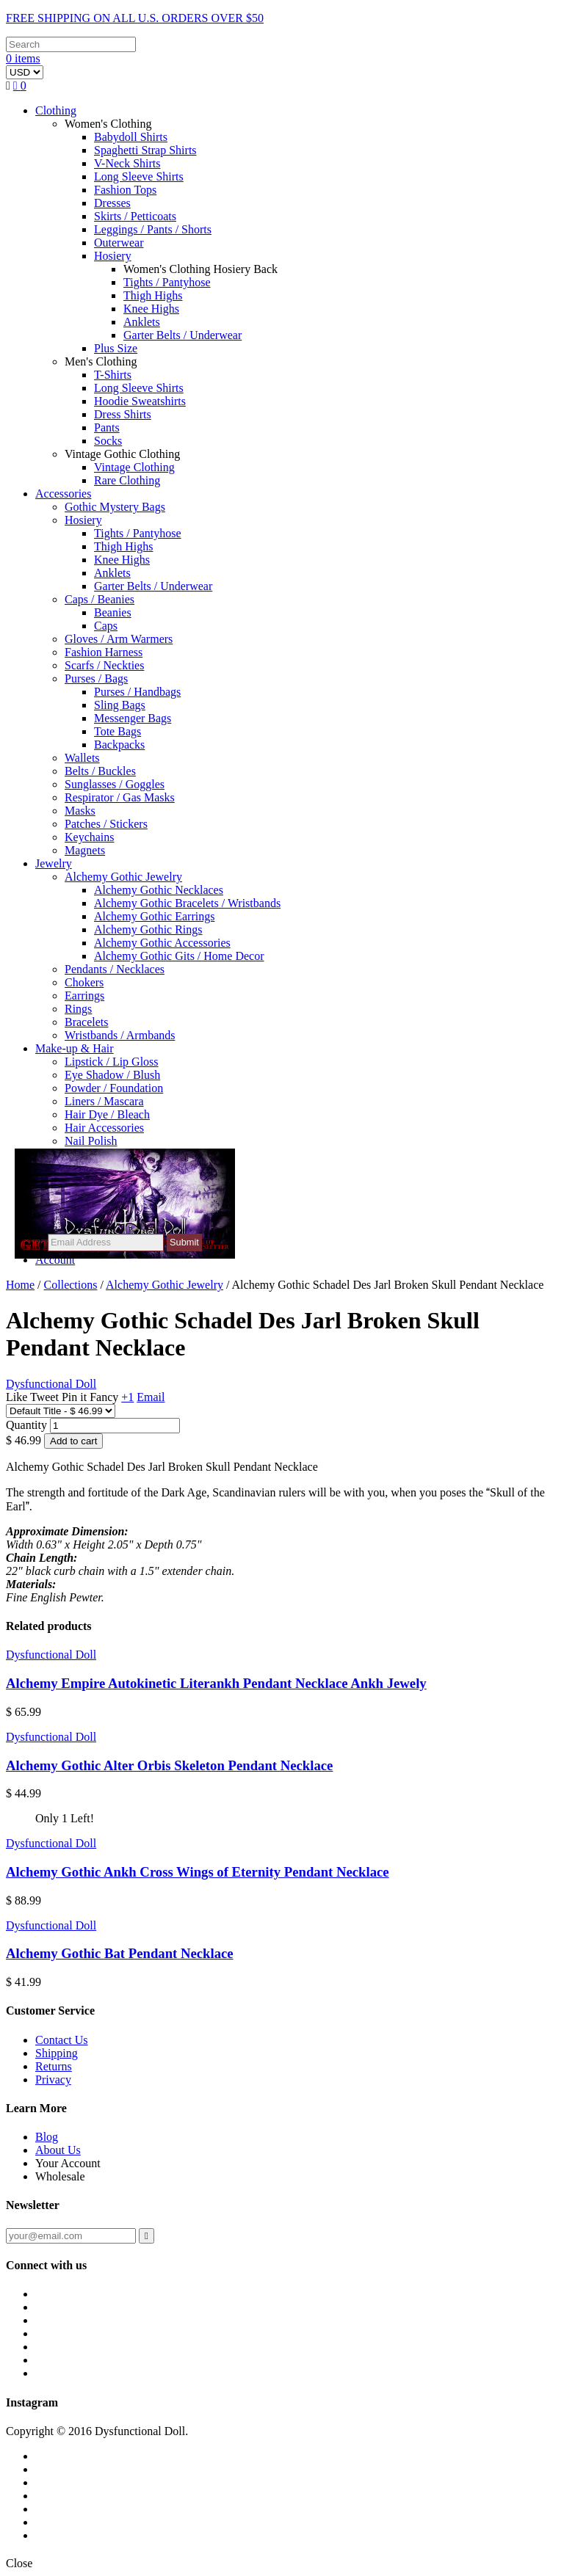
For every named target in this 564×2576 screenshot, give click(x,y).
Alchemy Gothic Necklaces (158, 890)
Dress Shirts (122, 414)
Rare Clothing (127, 480)
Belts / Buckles (100, 771)
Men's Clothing (101, 361)
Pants (107, 427)
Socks (108, 440)
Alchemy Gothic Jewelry (123, 876)
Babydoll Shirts (130, 137)
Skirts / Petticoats (135, 216)
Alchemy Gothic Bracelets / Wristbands (187, 903)
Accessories (63, 493)
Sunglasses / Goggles (114, 784)
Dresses (112, 203)
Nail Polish (91, 1141)
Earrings (84, 995)
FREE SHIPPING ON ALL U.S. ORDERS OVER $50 (135, 18)
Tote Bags (117, 731)
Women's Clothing (108, 123)
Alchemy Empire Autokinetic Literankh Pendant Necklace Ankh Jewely (216, 1683)
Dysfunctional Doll (51, 1654)
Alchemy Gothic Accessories (162, 942)
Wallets (82, 758)
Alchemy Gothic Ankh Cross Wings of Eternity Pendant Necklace (197, 1872)
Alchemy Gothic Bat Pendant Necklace (120, 1953)
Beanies (112, 612)
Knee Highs (151, 308)
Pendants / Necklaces (114, 969)
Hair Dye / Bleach (107, 1114)
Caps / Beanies (99, 599)
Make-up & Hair (74, 1048)
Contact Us (61, 2040)
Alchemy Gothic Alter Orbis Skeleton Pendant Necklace (169, 1765)
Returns (53, 2066)
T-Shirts (112, 374)
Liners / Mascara (104, 1101)
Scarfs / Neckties (104, 665)
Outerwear (119, 242)
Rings (78, 1009)
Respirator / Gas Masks (120, 797)
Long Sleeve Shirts (139, 176)
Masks (80, 810)
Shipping (56, 2053)
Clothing (55, 110)
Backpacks (119, 744)
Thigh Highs (152, 295)
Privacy (53, 2079)
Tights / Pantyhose (167, 282)
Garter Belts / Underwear (182, 335)
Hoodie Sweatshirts (140, 401)
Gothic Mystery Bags (115, 507)
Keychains (90, 837)
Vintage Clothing (134, 467)
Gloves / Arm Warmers (119, 639)
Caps (106, 625)
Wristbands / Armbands (120, 1035)
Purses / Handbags (137, 691)
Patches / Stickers (106, 824)
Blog (46, 2137)
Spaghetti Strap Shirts (145, 150)
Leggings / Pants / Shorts (153, 229)
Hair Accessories (104, 1127)
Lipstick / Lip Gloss (112, 1061)
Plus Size (115, 348)
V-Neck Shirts (127, 163)
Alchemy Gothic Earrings (154, 916)
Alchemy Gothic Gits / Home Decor (179, 956)
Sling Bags (119, 705)
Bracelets (87, 1022)
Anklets (141, 322)
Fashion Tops (125, 189)
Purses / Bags (96, 678)
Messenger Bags (132, 718)
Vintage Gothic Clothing (122, 454)
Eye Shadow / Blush (112, 1075)
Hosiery (112, 256)
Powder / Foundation (114, 1088)
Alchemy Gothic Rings (148, 929)
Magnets (85, 850)
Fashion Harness (103, 652)
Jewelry (53, 863)
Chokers (84, 982)
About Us (58, 2150)
